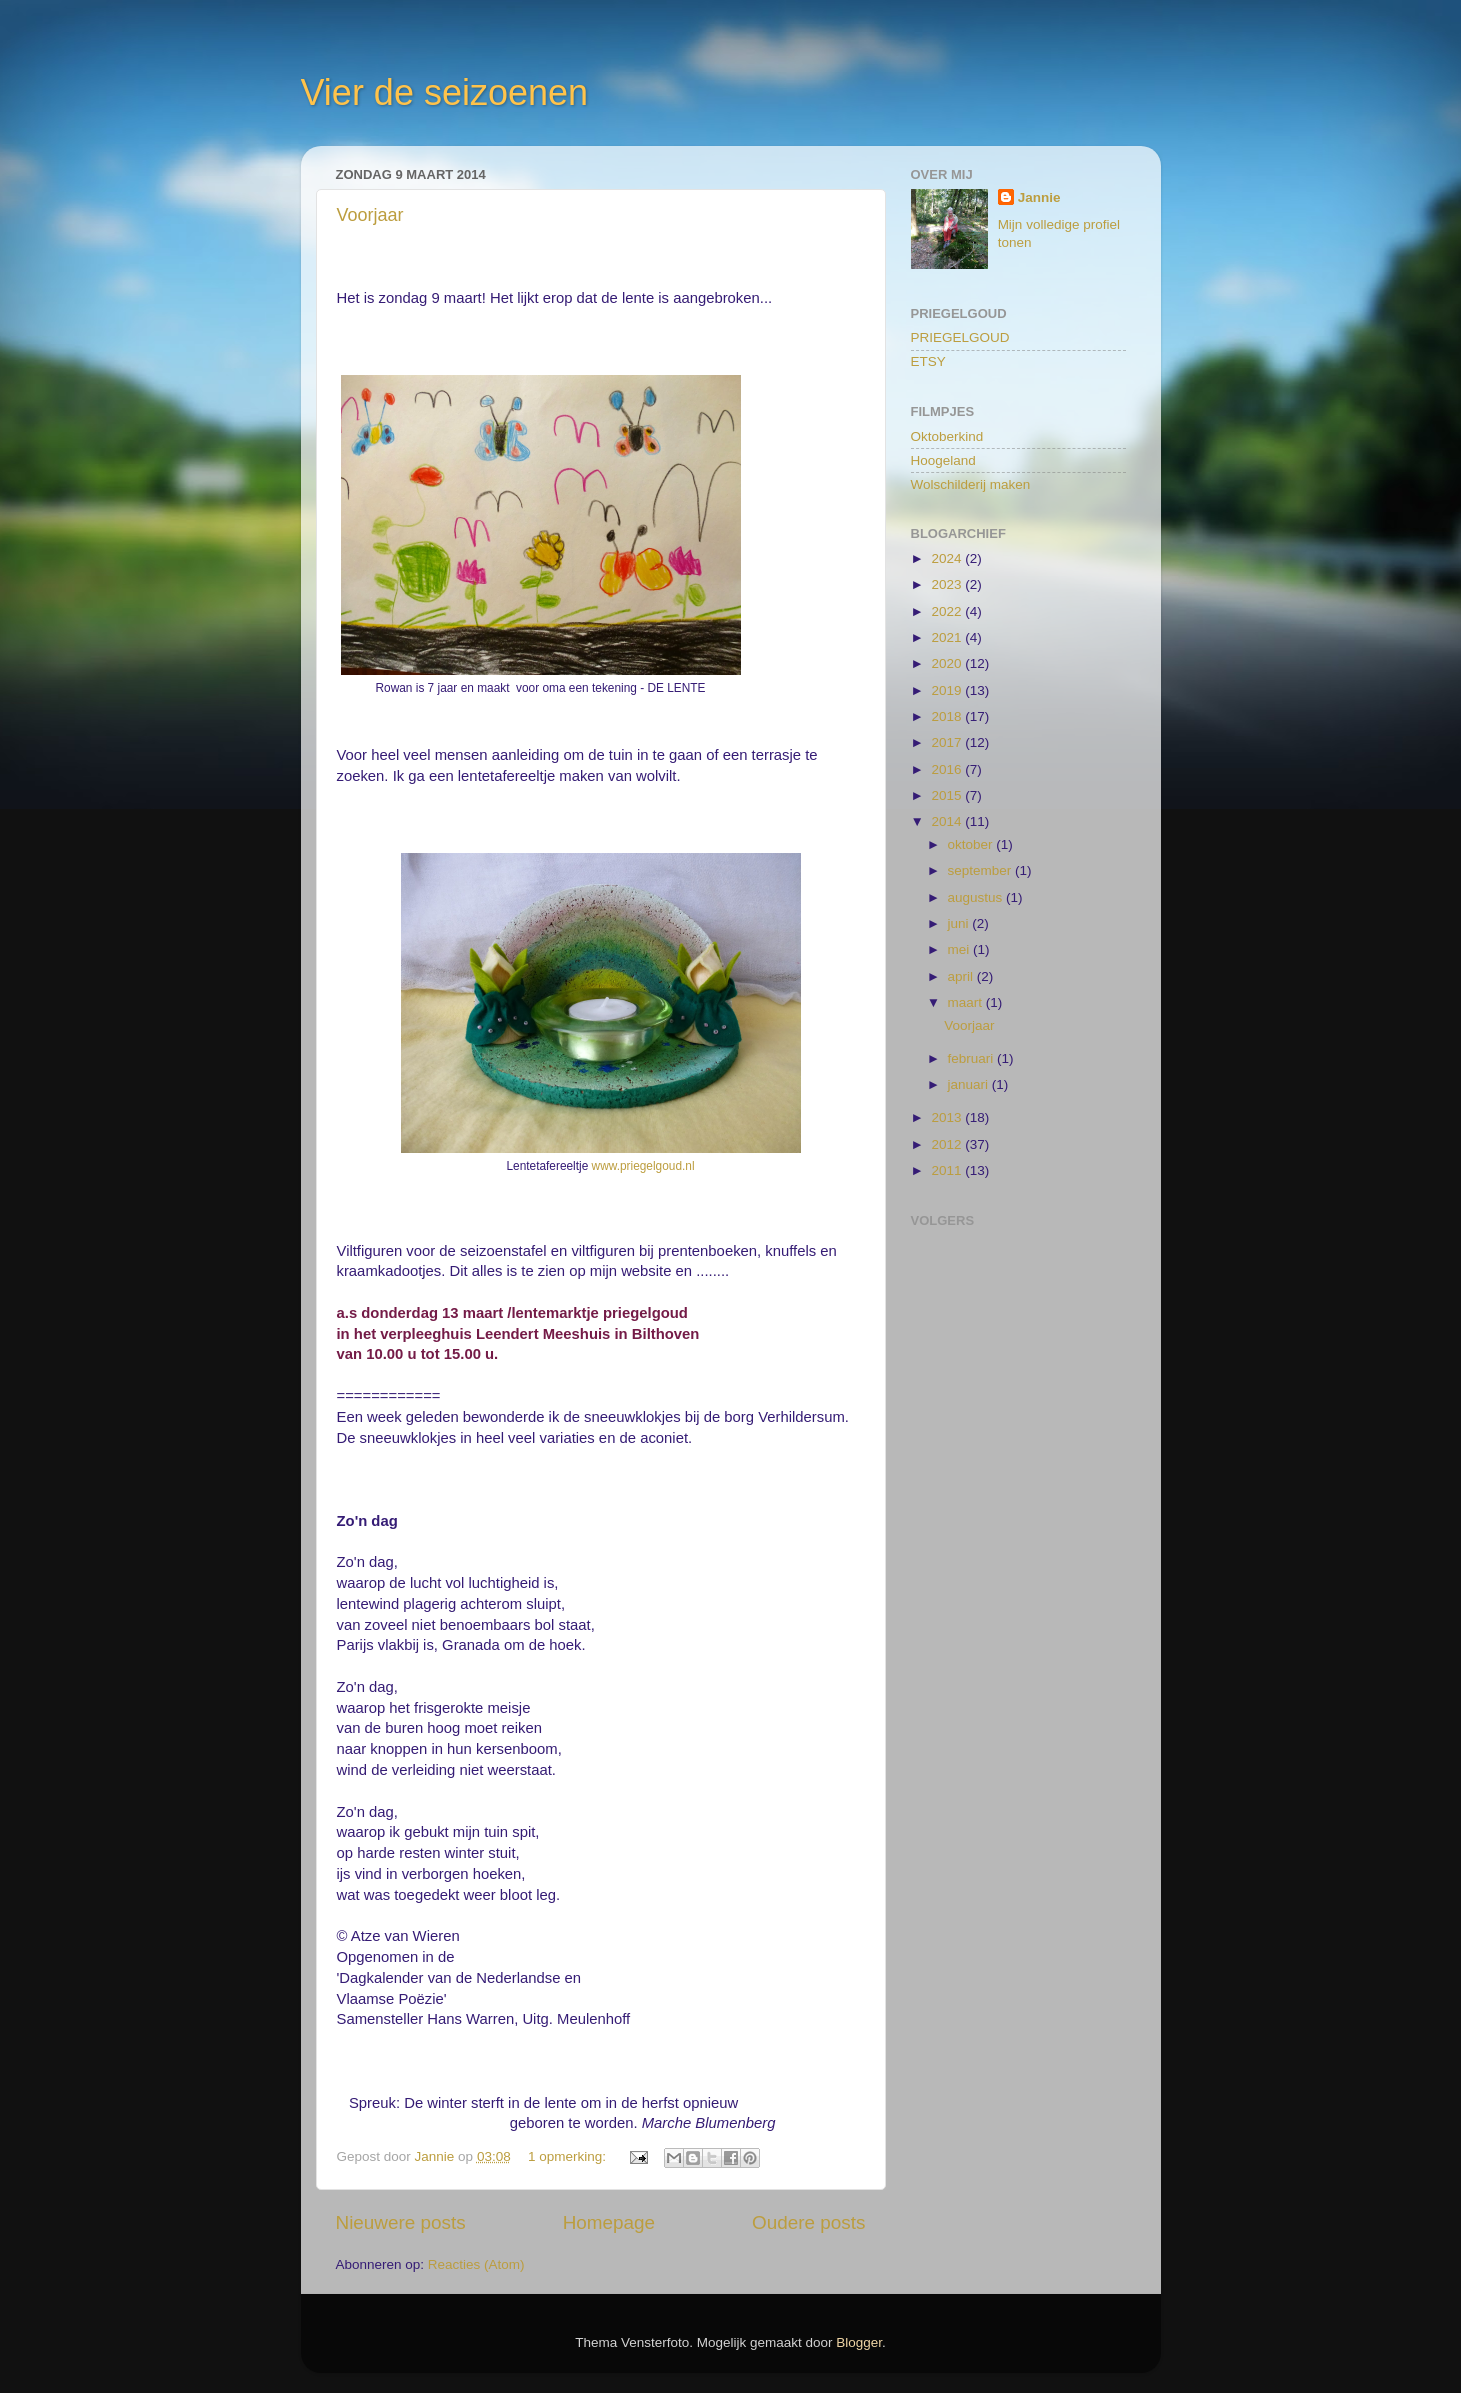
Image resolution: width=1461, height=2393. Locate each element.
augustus (977, 897)
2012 (948, 1144)
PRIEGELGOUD (960, 337)
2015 (948, 795)
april (962, 976)
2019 (948, 690)
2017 (948, 742)
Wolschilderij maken (971, 484)
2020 (948, 663)
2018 (948, 716)
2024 (948, 558)
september (982, 870)
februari (973, 1058)
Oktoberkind (947, 436)
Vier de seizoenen (445, 92)
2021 (948, 637)
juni (960, 923)
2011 (948, 1170)
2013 (948, 1117)
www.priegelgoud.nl (643, 1166)
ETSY (928, 361)
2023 (948, 584)
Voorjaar (370, 215)
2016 (948, 769)
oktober (972, 844)
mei (961, 949)
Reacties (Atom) (476, 2264)
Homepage (609, 2222)
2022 (948, 611)
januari (970, 1084)
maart (967, 1002)
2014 (948, 821)
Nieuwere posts (401, 2222)
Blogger (859, 2342)
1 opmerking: (569, 2156)
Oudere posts (808, 2222)
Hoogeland (943, 460)
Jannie (1039, 197)
